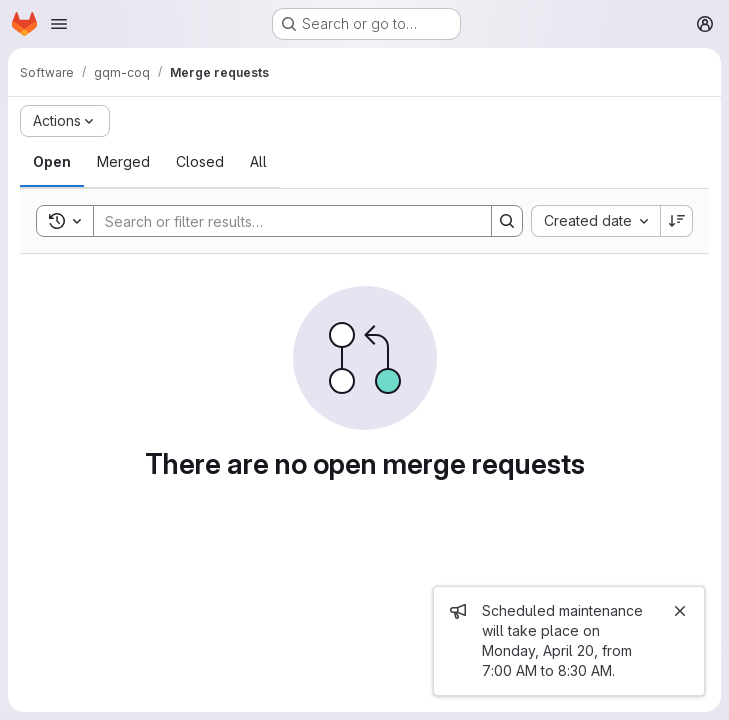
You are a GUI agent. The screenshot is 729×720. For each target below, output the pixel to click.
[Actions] (65, 121)
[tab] (52, 162)
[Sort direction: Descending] (677, 221)
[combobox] (595, 221)
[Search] (282, 221)
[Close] (680, 611)
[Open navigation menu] (59, 24)
